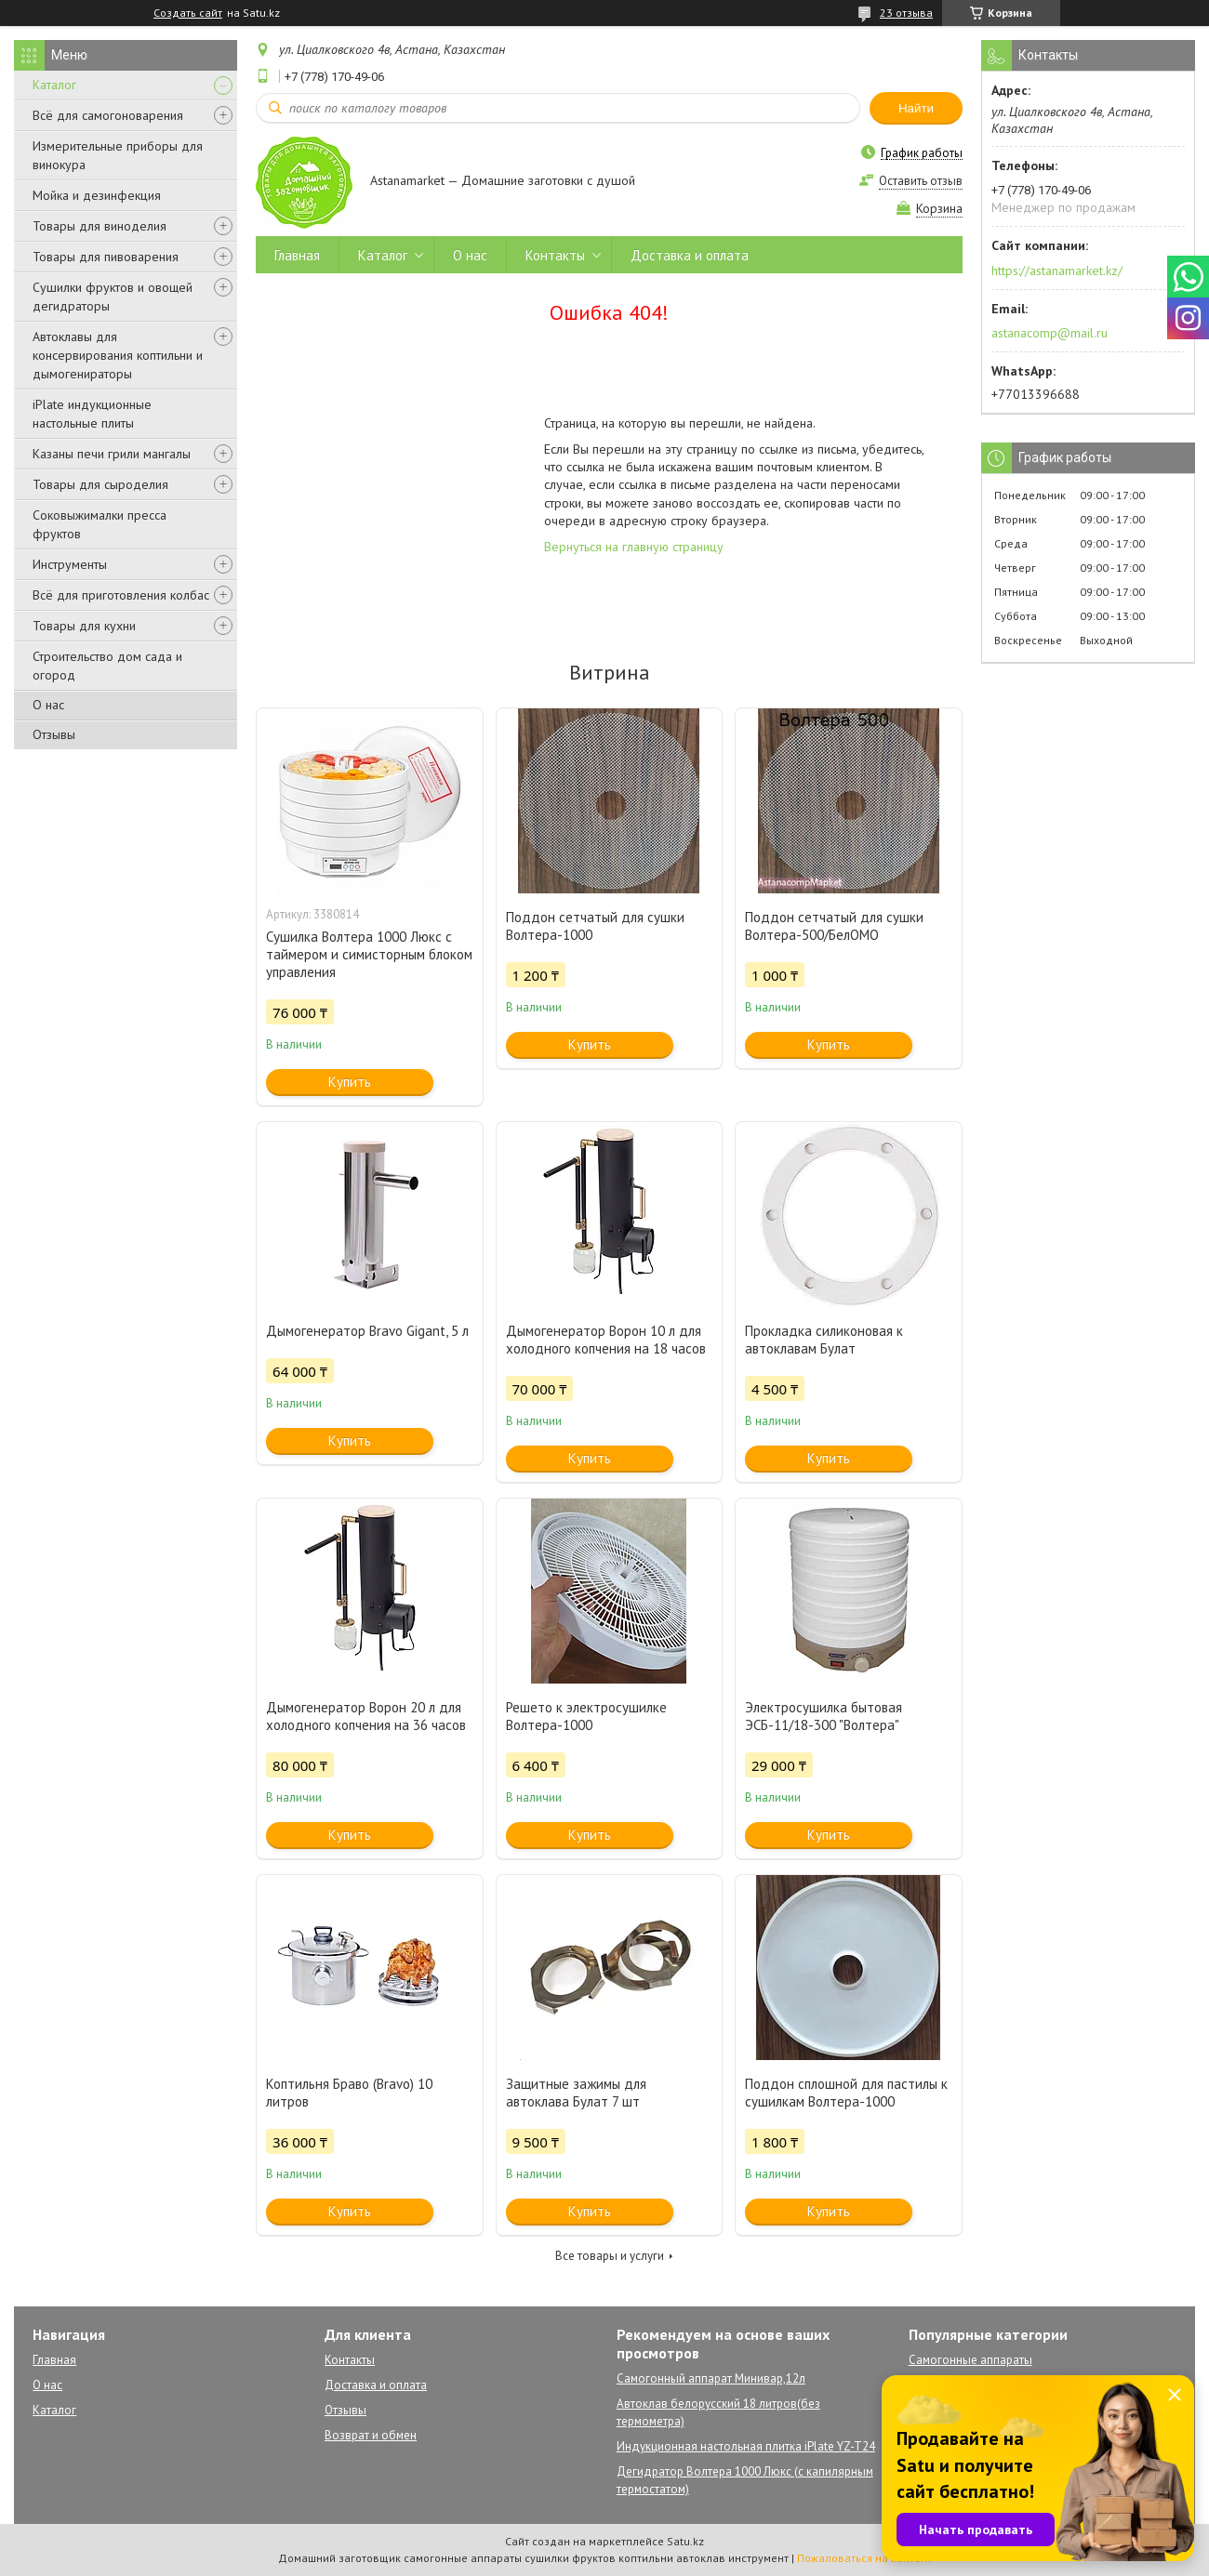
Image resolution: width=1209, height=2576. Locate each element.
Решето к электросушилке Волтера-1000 (586, 1716)
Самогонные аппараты (970, 2360)
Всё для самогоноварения (108, 115)
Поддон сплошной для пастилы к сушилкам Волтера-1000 (846, 2092)
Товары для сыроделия (100, 484)
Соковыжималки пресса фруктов (99, 524)
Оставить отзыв (921, 181)
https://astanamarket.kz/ (1057, 270)
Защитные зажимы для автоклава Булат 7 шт (576, 2092)
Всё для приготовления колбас (121, 595)
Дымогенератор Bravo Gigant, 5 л (367, 1331)
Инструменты (70, 564)
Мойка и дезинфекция (97, 195)
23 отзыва (906, 13)
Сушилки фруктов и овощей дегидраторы (113, 296)
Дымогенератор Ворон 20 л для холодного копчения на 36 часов (366, 1716)
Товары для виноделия (99, 226)
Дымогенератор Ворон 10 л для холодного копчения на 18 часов (606, 1339)
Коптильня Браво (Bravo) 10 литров (349, 2092)
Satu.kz (685, 2541)
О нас (48, 704)
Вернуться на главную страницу (634, 546)
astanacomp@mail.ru (1049, 332)
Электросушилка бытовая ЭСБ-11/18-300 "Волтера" (823, 1716)
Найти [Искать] (916, 108)
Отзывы (54, 734)
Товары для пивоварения (106, 256)
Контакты (555, 255)
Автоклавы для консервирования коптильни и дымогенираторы (118, 355)
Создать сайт (187, 13)
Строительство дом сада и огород (107, 665)
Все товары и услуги (609, 2256)
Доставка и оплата (690, 255)
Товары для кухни (84, 625)
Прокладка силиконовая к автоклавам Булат (824, 1339)
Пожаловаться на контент (864, 2558)
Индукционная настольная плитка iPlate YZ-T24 (746, 2446)
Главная (297, 255)
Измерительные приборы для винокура (118, 155)
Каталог (54, 84)
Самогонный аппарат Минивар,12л (711, 2378)
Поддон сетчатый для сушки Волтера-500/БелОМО (834, 926)
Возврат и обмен (371, 2435)
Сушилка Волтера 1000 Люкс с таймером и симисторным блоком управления (369, 954)
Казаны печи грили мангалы (112, 453)
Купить (349, 1081)
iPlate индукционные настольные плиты (92, 413)
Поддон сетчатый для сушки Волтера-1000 (595, 926)
